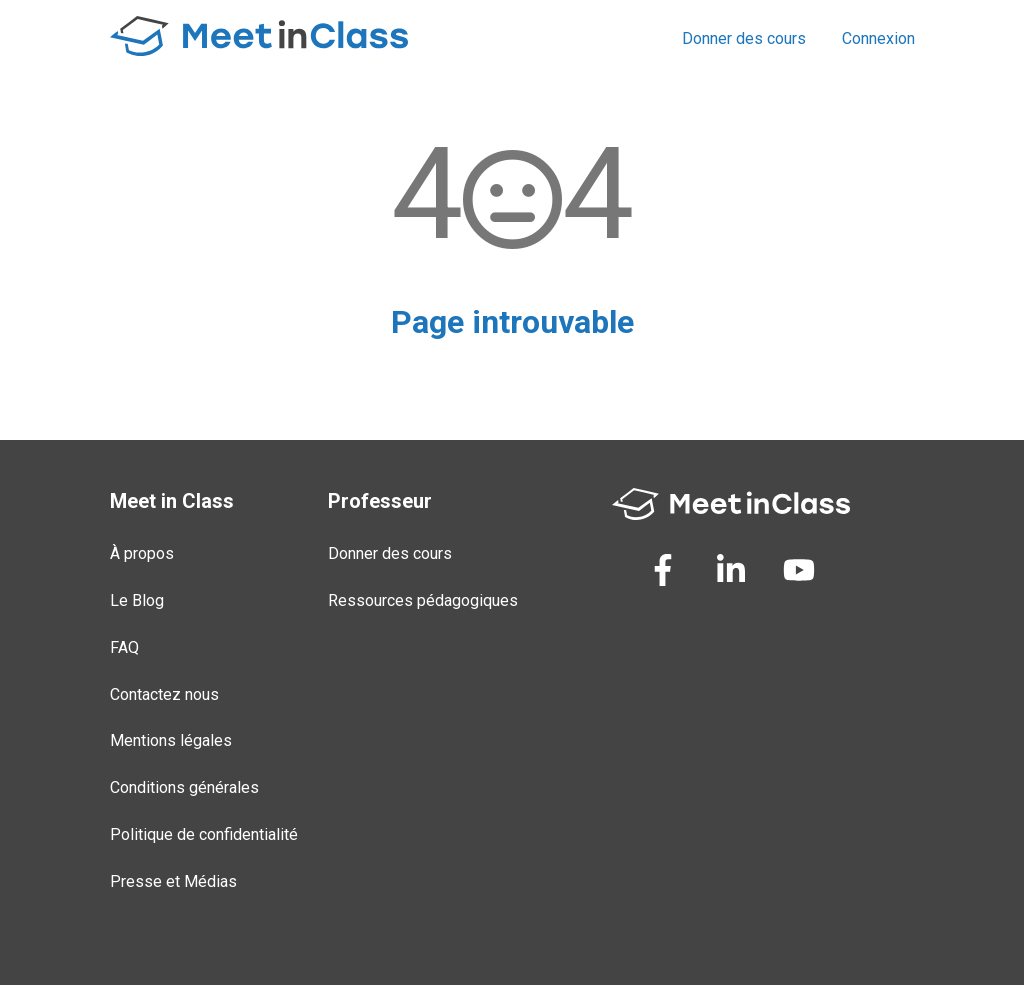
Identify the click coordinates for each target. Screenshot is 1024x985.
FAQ (124, 647)
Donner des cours (744, 38)
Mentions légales (171, 740)
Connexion (878, 38)
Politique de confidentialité (204, 834)
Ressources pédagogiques (423, 600)
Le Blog (137, 600)
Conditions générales (184, 787)
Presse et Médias (173, 881)
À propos (142, 553)
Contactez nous (164, 694)
